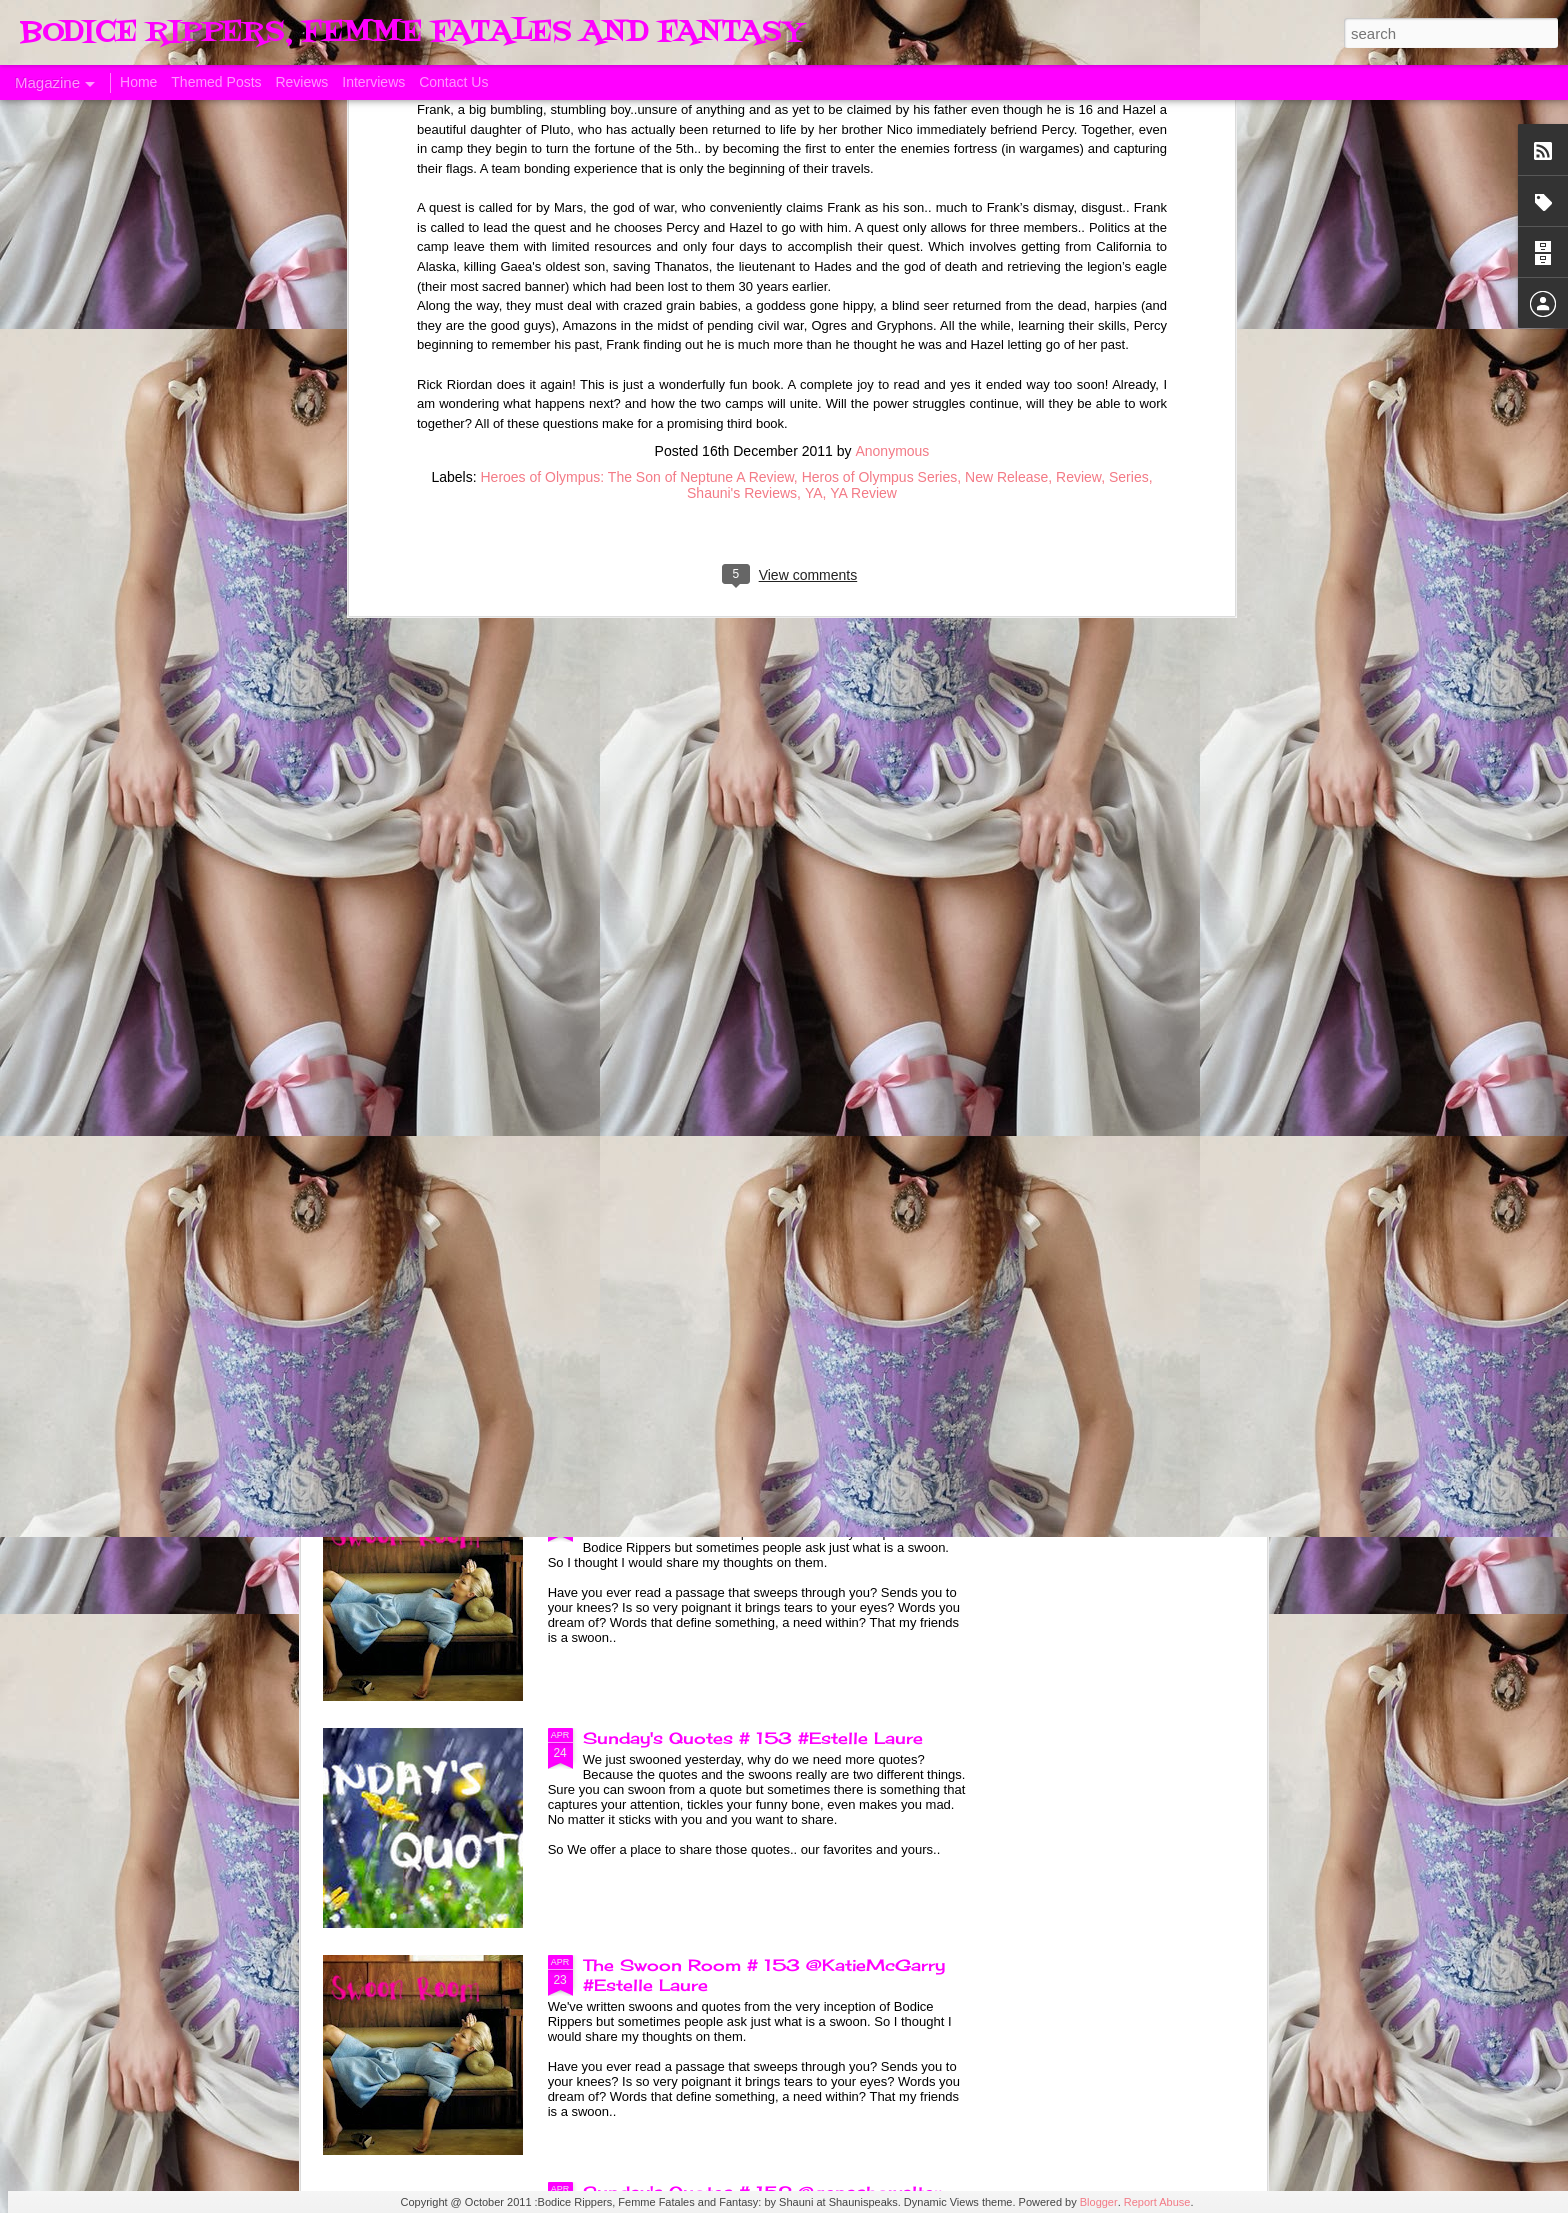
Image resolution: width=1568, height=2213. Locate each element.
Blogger (1099, 2202)
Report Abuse (1157, 2202)
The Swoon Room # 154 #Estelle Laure (756, 1511)
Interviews (373, 82)
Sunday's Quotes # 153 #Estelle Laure (753, 1738)
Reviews (301, 82)
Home (138, 82)
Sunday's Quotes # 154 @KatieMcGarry (759, 1284)
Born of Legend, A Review (696, 1057)
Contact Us (453, 82)
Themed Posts (216, 82)
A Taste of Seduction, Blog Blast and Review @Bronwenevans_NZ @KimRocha (436, 928)
